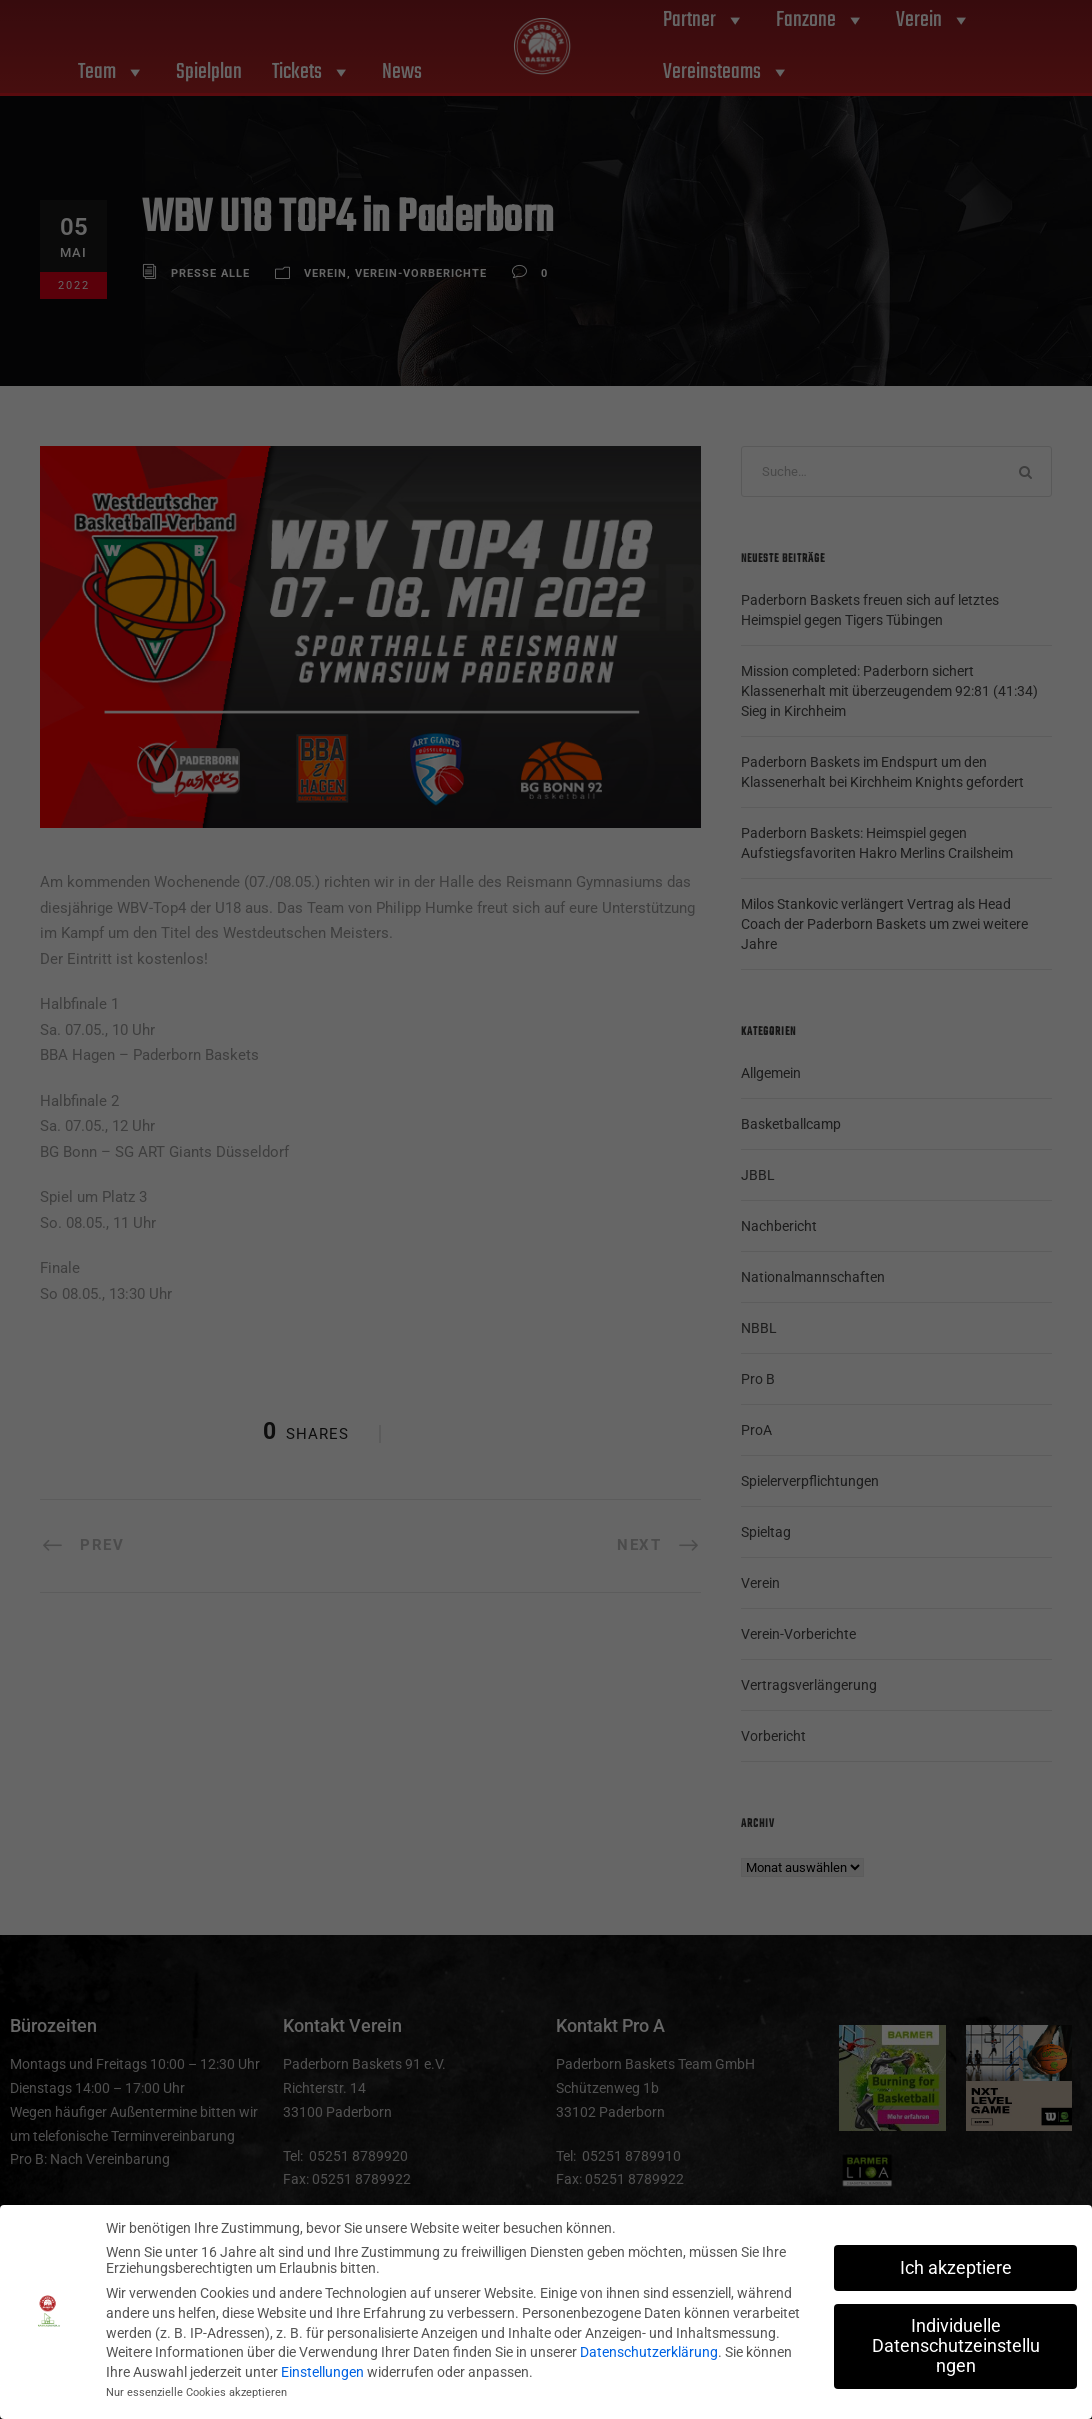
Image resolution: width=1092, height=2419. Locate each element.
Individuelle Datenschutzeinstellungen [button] (956, 2345)
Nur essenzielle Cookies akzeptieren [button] (196, 2392)
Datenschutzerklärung (649, 2352)
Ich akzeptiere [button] (956, 2268)
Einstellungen (322, 2372)
